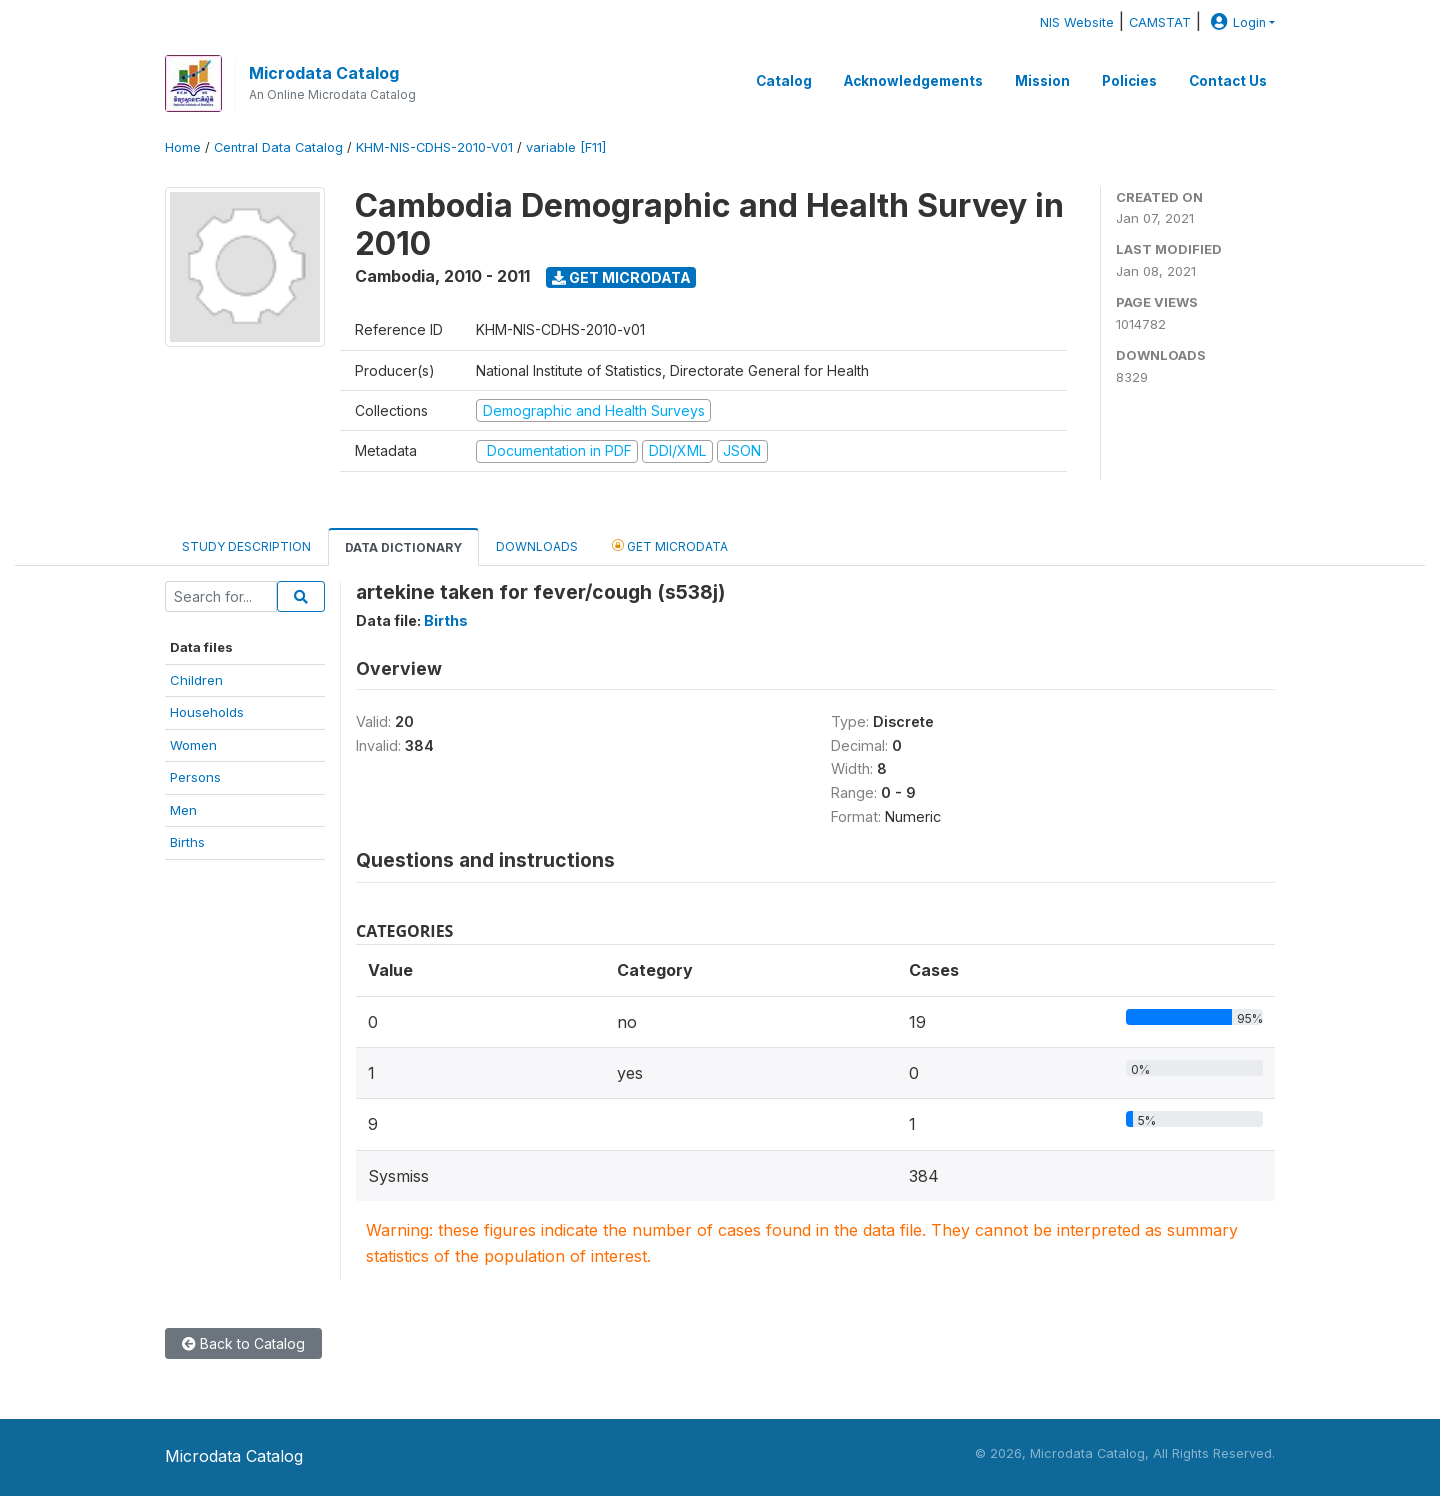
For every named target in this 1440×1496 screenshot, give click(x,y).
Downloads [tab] (537, 546)
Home (183, 147)
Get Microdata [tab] (670, 545)
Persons (195, 777)
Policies (1129, 81)
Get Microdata (621, 277)
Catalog (784, 81)
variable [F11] (566, 147)
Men (183, 810)
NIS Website (1077, 22)
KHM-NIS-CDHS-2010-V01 (434, 147)
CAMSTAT (1160, 22)
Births (187, 842)
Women (193, 745)
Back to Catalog (243, 1343)
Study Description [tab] (246, 546)
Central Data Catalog (278, 147)
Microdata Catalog (324, 73)
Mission (1042, 81)
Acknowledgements (913, 81)
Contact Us (1228, 81)
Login (1236, 22)
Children (196, 680)
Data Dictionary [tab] (403, 547)
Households (207, 712)
